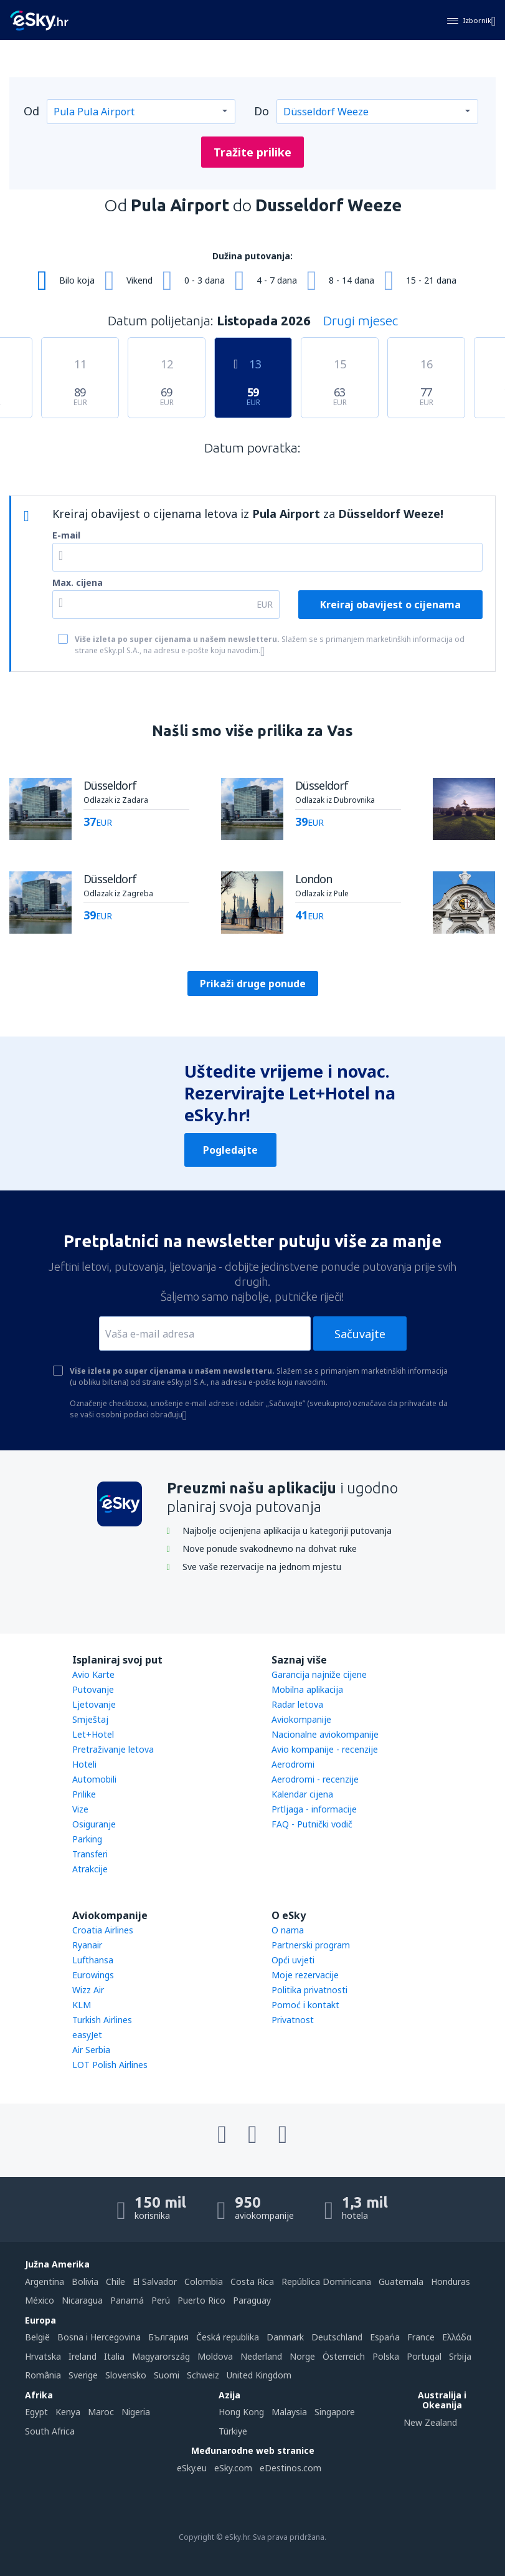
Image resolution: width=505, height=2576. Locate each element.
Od (31, 110)
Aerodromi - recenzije (315, 1779)
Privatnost (292, 2020)
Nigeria (135, 2412)
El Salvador (155, 2281)
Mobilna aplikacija (307, 1689)
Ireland (82, 2356)
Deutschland (336, 2337)
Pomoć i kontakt (305, 2005)
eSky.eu (192, 2468)
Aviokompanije (301, 1719)
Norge (302, 2356)
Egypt (36, 2412)
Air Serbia (91, 2050)
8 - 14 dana (351, 280)
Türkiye (233, 2431)
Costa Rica (252, 2281)
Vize (80, 1809)
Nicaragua (82, 2300)
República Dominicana (326, 2281)
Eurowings (93, 1975)
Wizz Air (88, 1990)
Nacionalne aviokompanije (325, 1734)
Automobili (94, 1779)
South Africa (50, 2431)
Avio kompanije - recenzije (324, 1749)
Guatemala (401, 2281)
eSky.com (233, 2468)
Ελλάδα (456, 2337)
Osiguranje (94, 1824)
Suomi (166, 2375)
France (421, 2337)
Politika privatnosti (309, 1990)
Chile (115, 2281)
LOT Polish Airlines (110, 2065)
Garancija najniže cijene (319, 1674)
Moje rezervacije (305, 1975)
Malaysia (289, 2412)
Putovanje (93, 1689)
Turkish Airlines (102, 2020)
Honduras (450, 2281)
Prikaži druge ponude (253, 983)
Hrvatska (43, 2356)
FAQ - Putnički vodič (311, 1824)
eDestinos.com (290, 2468)
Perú (160, 2300)
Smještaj (90, 1719)
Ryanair (87, 1945)
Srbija (460, 2356)
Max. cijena (77, 582)
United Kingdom (259, 2375)
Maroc (101, 2412)
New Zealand (430, 2422)
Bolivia (85, 2281)
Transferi (90, 1854)
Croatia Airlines (102, 1930)
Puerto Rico (201, 2300)
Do (261, 110)
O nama (287, 1930)
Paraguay (252, 2300)
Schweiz (203, 2375)
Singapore (334, 2412)
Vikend (139, 280)
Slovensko (125, 2375)
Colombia (203, 2281)
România (43, 2375)
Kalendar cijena (302, 1794)
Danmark (285, 2337)
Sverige (83, 2375)
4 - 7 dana (277, 280)
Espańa (385, 2337)
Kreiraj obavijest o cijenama (390, 604)
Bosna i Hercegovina (99, 2337)
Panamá (127, 2300)
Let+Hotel (93, 1734)
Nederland (261, 2356)
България (168, 2337)
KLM (81, 2005)
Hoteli (84, 1764)
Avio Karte (93, 1674)
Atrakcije (90, 1869)
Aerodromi (292, 1764)
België (37, 2337)
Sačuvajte (359, 1333)
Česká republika (227, 2337)
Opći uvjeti (292, 1960)
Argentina (44, 2281)
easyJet (87, 2035)
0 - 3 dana (204, 280)
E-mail (66, 535)
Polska (385, 2356)
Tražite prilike (252, 152)
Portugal (424, 2356)
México (39, 2300)
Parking (87, 1839)
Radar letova (297, 1704)
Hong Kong (241, 2412)
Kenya (67, 2412)
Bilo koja (77, 280)
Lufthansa (92, 1960)
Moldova (215, 2356)
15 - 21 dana (431, 280)
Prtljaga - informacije (314, 1809)
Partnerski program (310, 1945)
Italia (114, 2356)
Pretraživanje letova (113, 1749)
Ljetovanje (94, 1704)
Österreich (344, 2356)
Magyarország (161, 2356)
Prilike (84, 1794)
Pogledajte (230, 1150)
